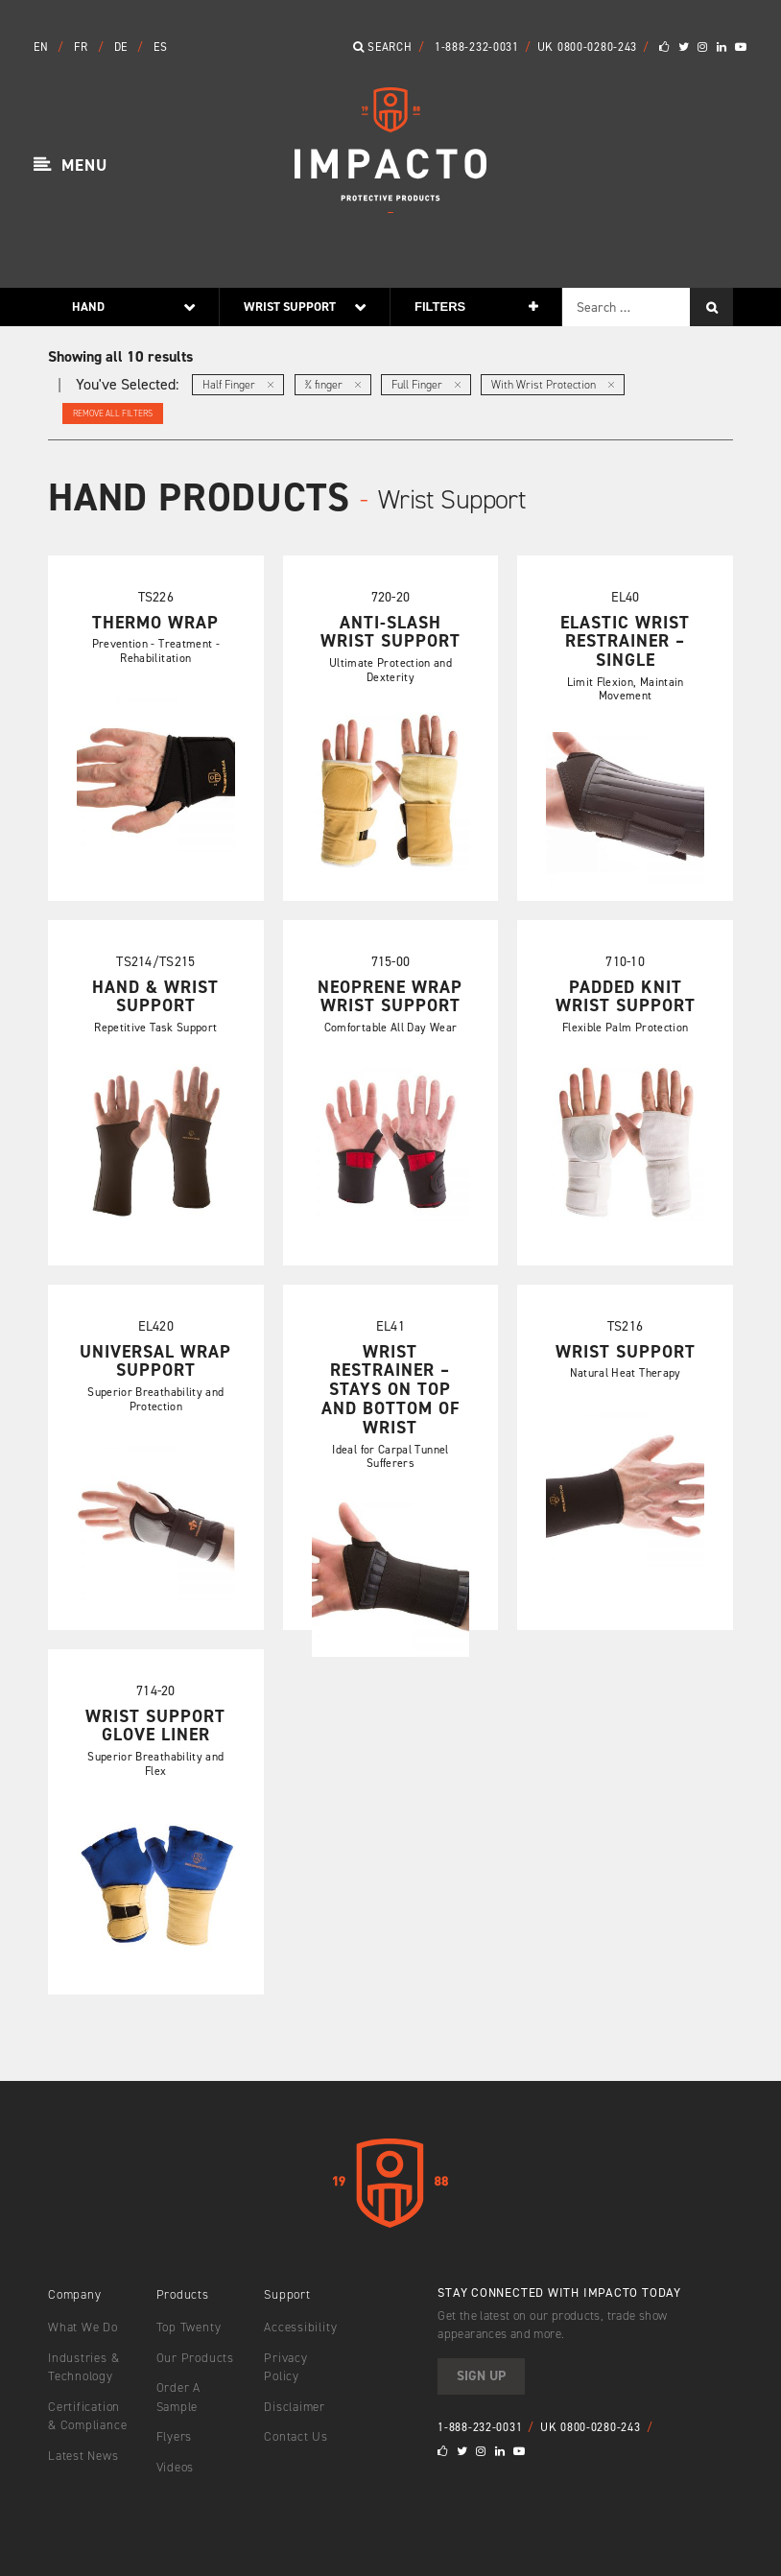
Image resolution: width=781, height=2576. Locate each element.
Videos (175, 2467)
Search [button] (383, 47)
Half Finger (237, 384)
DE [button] (122, 47)
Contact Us (296, 2436)
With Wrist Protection (552, 384)
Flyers (174, 2436)
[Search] (711, 307)
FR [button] (82, 47)
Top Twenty (189, 2327)
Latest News (83, 2455)
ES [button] (160, 47)
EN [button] (43, 47)
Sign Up (481, 2376)
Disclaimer (294, 2407)
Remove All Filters (113, 413)
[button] (70, 166)
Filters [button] (439, 306)
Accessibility (300, 2327)
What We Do (83, 2327)
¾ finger (333, 384)
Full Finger (426, 384)
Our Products (195, 2358)
